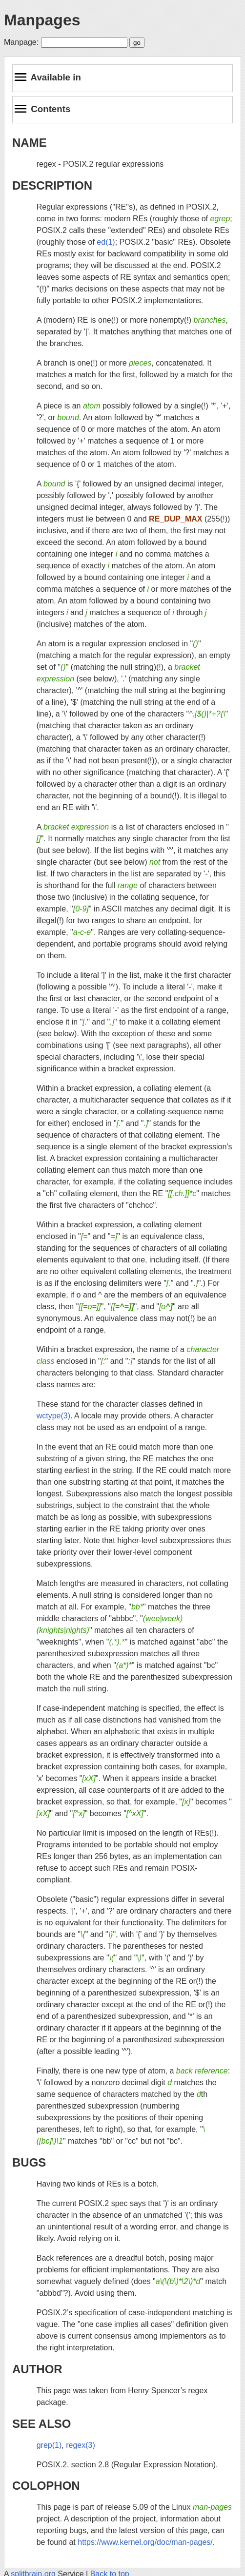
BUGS (29, 2162)
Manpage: (21, 42)
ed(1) (106, 242)
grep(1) (49, 2445)
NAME (29, 142)
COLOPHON (46, 2485)
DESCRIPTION (52, 185)
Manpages (42, 20)
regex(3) (80, 2445)
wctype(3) (53, 1416)
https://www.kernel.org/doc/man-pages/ (145, 2542)
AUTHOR (37, 2369)
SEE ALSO (41, 2423)
